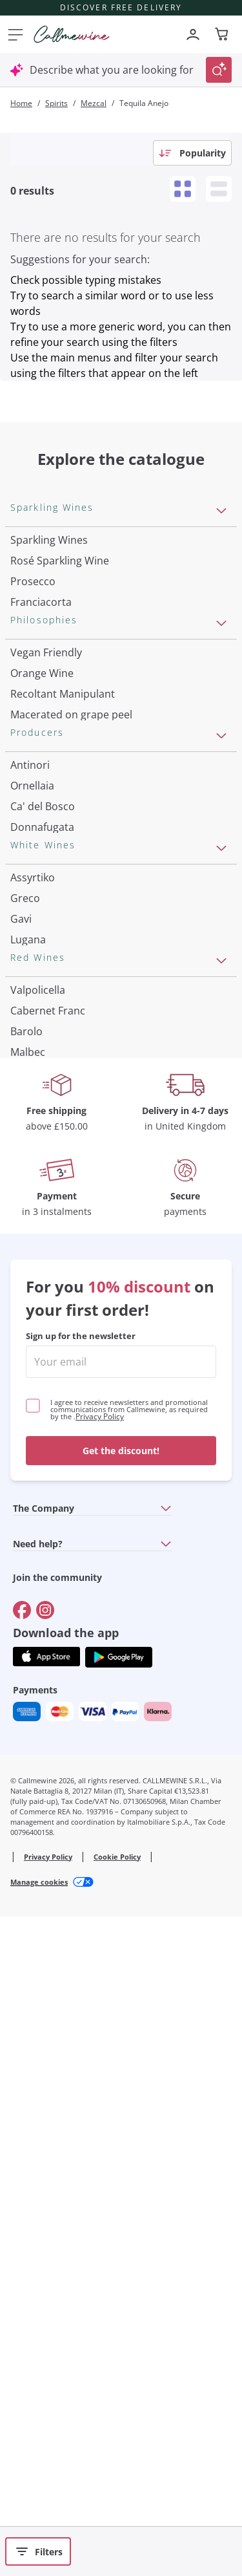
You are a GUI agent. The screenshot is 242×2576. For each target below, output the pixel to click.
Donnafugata (42, 1089)
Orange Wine (42, 804)
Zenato (27, 1193)
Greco (25, 1292)
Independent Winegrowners (78, 908)
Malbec (27, 1577)
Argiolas (30, 1172)
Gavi (21, 1312)
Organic (29, 928)
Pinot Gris (34, 1437)
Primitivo (32, 1598)
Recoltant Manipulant (62, 825)
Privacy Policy (100, 2072)
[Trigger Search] (219, 70)
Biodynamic (38, 866)
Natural (28, 949)
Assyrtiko (32, 1271)
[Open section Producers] (221, 998)
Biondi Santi (39, 1131)
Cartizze (30, 623)
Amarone (32, 1618)
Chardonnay (40, 1416)
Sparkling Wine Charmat (69, 643)
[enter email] (121, 2018)
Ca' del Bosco (42, 1069)
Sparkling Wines (49, 540)
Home (21, 103)
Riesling (29, 1354)
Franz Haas (37, 1151)
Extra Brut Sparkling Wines (74, 705)
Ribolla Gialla (41, 1395)
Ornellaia (32, 1048)
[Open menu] (13, 34)
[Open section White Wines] (221, 1242)
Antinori (30, 1027)
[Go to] (22, 2266)
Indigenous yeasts (54, 970)
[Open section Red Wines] (221, 1485)
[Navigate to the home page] (71, 34)
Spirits (56, 103)
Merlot (26, 1680)
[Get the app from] (46, 2313)
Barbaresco (38, 1660)
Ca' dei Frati (38, 1214)
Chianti (27, 1639)
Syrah (24, 1701)
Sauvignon (35, 1457)
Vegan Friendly (46, 784)
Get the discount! (121, 2107)
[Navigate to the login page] (193, 34)
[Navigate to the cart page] (222, 34)
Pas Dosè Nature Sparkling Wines (91, 726)
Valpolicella (37, 1515)
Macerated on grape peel (71, 846)
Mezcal (93, 103)
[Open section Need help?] (166, 2200)
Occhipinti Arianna (55, 1110)
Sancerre (32, 1375)
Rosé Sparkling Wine (59, 560)
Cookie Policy (117, 2513)
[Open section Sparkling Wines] (221, 510)
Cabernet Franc (47, 1536)
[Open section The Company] (166, 2164)
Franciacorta (41, 602)
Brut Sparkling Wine (58, 685)
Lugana (28, 1333)
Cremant (31, 664)
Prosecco (32, 581)
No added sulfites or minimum (84, 887)
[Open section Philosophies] (221, 754)
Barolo (26, 1556)
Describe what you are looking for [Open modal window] (112, 70)
